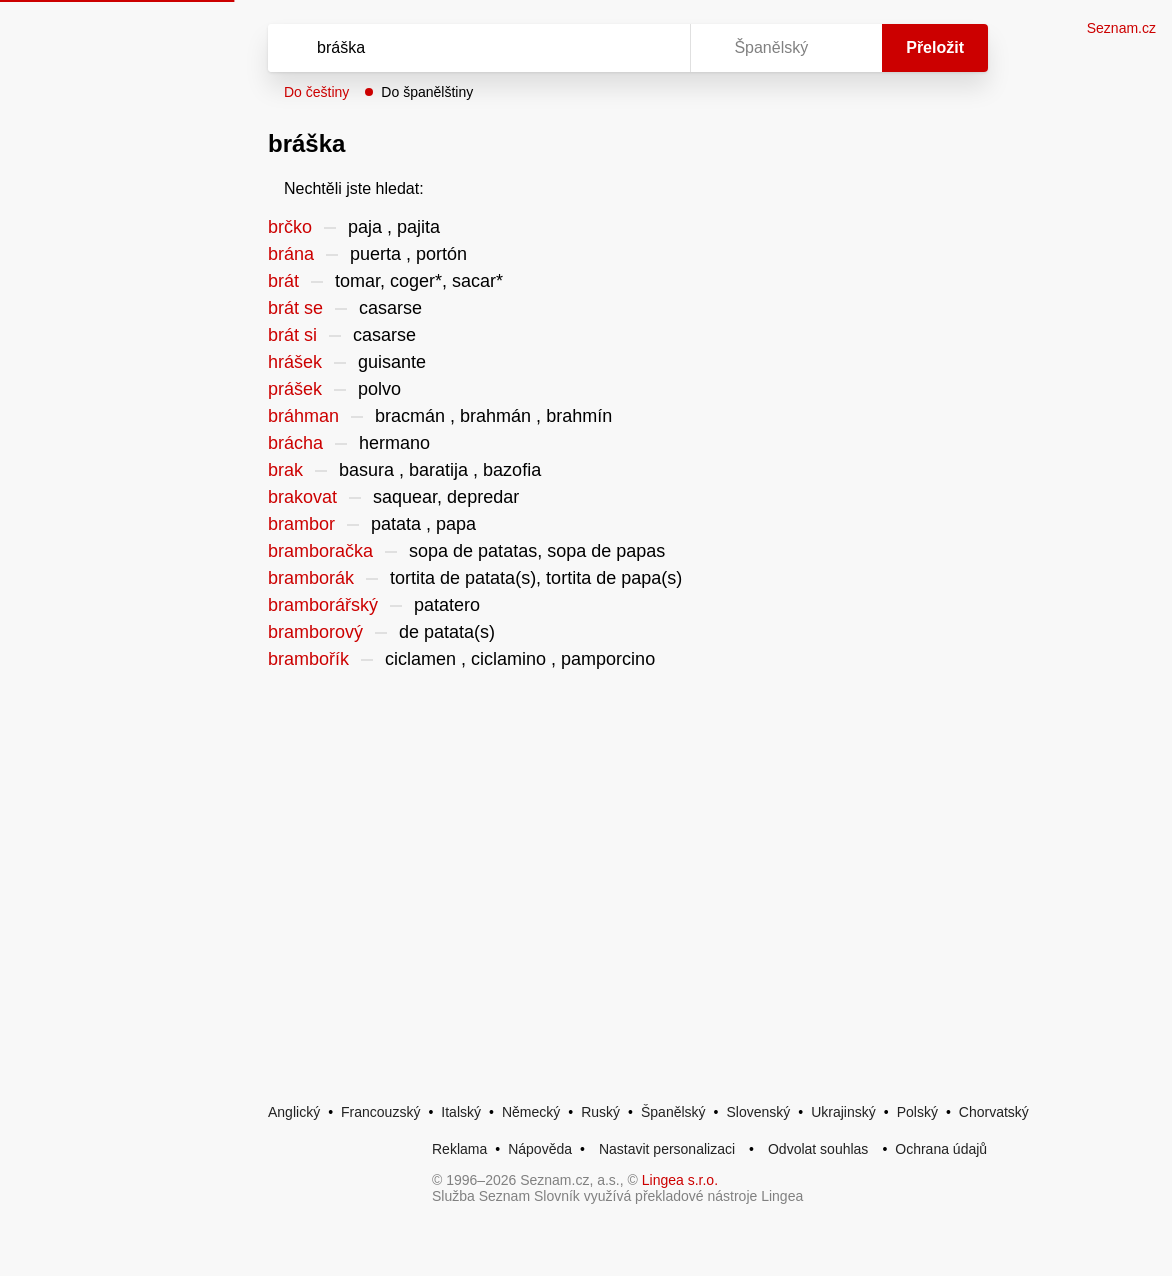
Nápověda (540, 1149)
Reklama (459, 1149)
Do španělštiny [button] (427, 92)
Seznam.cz (1121, 28)
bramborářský (323, 605)
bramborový (315, 632)
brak (285, 470)
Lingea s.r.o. (680, 1180)
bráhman (303, 416)
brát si (292, 335)
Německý (531, 1112)
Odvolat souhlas (818, 1149)
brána (291, 254)
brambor (301, 524)
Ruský (600, 1112)
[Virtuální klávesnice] (656, 48)
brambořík (308, 659)
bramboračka (320, 551)
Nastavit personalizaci (667, 1149)
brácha (295, 443)
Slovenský (758, 1112)
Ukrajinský (843, 1112)
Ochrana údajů (941, 1149)
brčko (290, 227)
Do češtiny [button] (316, 92)
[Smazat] (612, 48)
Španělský (673, 1112)
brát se (295, 308)
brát (283, 281)
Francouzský (380, 1112)
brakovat (302, 497)
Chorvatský (994, 1112)
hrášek (295, 362)
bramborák (311, 578)
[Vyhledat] (453, 48)
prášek (295, 389)
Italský (461, 1112)
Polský (917, 1112)
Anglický (294, 1112)
